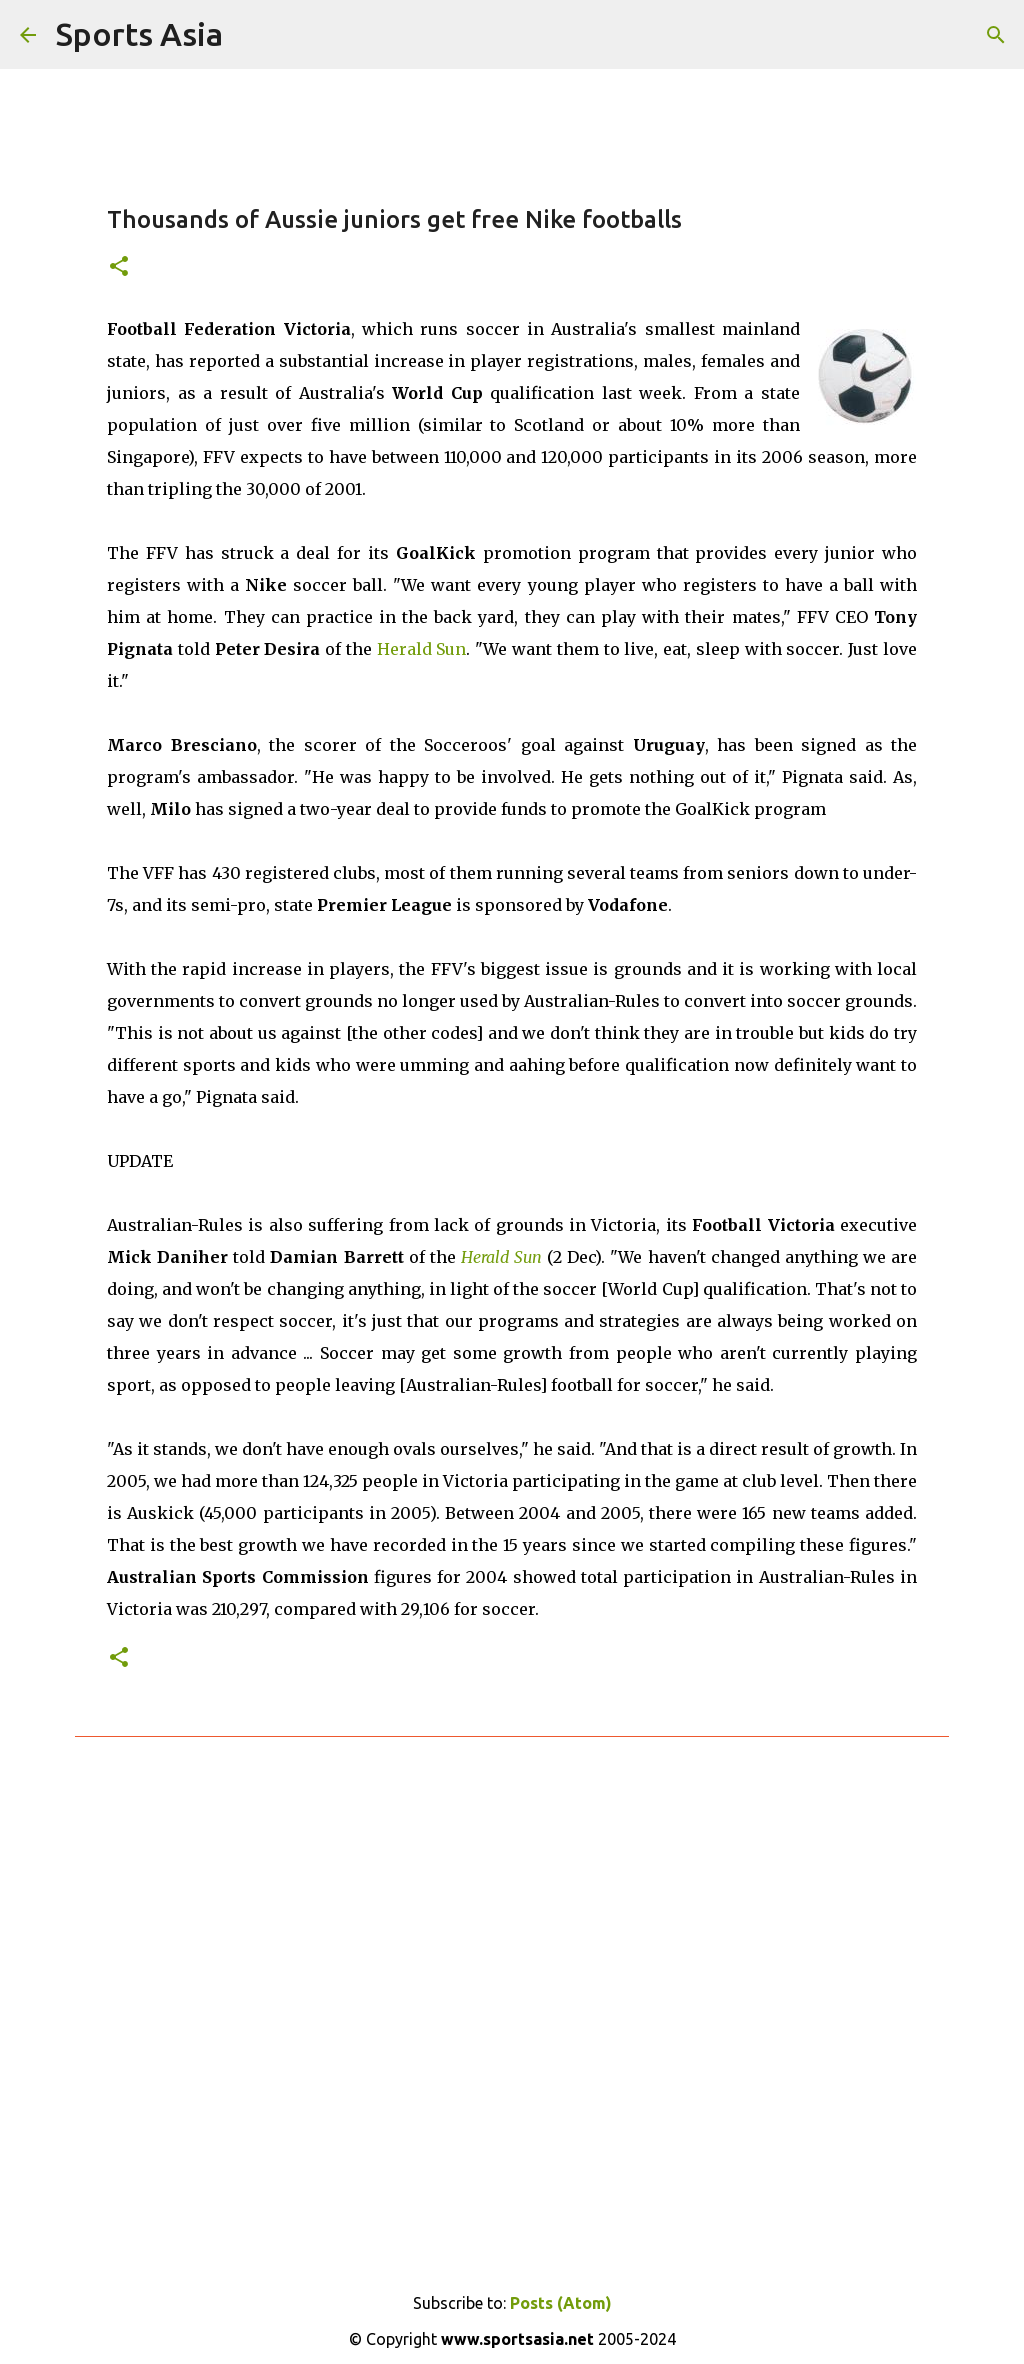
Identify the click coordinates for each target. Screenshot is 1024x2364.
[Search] (996, 35)
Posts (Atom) (561, 2303)
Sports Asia (139, 34)
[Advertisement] (512, 1995)
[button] (119, 267)
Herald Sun (422, 649)
